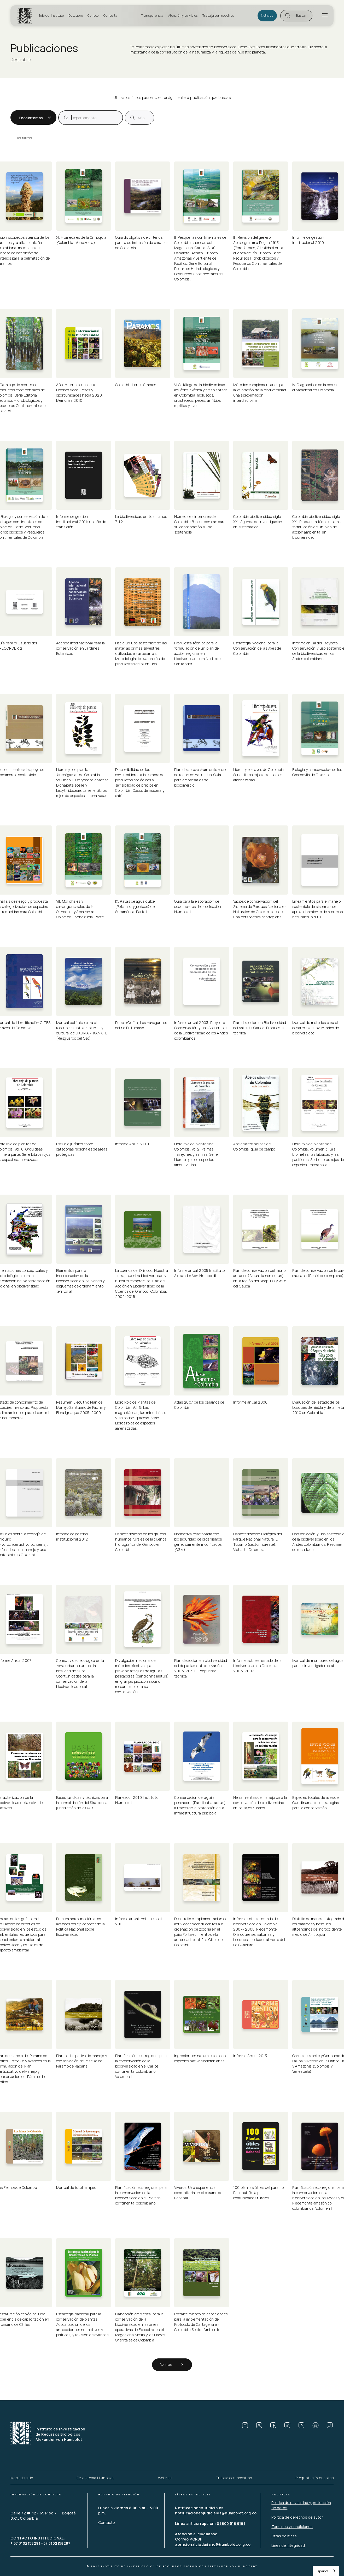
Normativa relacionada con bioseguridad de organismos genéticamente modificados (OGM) (198, 1541)
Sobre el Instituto (51, 15)
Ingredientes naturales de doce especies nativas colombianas (201, 2058)
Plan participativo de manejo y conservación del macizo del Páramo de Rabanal (82, 2061)
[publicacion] (91, 118)
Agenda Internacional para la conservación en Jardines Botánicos (81, 648)
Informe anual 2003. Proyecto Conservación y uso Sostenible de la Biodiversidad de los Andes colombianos (201, 1030)
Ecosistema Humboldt (95, 2477)
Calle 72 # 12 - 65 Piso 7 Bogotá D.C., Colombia (43, 2516)
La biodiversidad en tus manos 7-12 (141, 519)
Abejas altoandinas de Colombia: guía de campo (254, 1146)
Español (322, 2571)
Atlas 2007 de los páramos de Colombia (199, 1405)
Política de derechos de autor (297, 2517)
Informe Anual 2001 (132, 1143)
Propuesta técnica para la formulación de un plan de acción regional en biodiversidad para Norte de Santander (197, 653)
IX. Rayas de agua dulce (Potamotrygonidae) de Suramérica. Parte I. (135, 906)
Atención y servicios (183, 15)
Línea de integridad (288, 2545)
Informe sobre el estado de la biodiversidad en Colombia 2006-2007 (258, 1665)
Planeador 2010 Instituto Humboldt (137, 1800)
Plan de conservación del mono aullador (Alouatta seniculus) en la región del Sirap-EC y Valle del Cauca (260, 1278)
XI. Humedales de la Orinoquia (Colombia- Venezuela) (81, 240)
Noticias (267, 15)
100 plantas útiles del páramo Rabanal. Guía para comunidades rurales (259, 2192)
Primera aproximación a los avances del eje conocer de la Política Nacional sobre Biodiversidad (81, 1926)
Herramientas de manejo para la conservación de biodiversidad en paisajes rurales (260, 1802)
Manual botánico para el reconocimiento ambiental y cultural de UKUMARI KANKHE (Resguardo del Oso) (82, 1030)
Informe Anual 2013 (250, 2055)
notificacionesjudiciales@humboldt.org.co (215, 2513)
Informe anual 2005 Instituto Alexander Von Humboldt (200, 1273)
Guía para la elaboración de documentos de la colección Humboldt (198, 906)
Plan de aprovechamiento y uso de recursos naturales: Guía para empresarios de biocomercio (201, 777)
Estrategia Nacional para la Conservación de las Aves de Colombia (257, 648)
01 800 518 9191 (231, 2523)
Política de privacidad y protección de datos (301, 2505)
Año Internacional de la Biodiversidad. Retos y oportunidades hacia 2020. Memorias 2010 (80, 392)
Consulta (110, 15)
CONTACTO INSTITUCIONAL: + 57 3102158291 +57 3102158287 (40, 2541)
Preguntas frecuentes (314, 2477)
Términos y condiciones (292, 2526)
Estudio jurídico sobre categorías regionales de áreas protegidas (82, 1149)
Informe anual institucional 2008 (139, 1921)
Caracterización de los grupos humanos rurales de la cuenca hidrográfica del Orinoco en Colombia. (141, 1541)
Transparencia (152, 15)
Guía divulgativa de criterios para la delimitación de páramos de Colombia (142, 242)
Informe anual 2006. (251, 1402)
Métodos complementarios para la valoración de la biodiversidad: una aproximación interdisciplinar (260, 392)
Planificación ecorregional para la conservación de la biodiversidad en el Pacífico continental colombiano (141, 2195)
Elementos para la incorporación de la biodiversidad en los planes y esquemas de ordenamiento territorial (81, 1281)
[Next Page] (172, 2364)
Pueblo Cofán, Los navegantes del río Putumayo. (141, 1025)
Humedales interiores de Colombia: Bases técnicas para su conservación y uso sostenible (200, 524)
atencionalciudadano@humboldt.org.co (212, 2544)
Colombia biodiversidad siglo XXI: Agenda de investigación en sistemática (258, 521)
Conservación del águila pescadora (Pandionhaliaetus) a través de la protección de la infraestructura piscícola (200, 1805)
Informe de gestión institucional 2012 (72, 1536)
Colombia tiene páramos (135, 384)
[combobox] (326, 2571)
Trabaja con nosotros (218, 15)
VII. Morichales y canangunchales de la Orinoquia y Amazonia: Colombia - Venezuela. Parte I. (81, 909)
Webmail (165, 2477)
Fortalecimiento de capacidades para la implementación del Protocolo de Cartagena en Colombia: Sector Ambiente (201, 2321)
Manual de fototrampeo (76, 2187)
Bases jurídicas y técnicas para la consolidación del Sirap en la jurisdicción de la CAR (82, 1802)
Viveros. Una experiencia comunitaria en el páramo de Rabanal (198, 2192)
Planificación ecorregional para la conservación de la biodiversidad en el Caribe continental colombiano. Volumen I (141, 2066)
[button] (296, 15)
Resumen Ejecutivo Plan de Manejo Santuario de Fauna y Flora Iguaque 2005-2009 (81, 1407)
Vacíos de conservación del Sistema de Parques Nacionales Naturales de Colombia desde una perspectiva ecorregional (260, 909)
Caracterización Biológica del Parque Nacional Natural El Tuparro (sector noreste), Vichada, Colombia (258, 1541)
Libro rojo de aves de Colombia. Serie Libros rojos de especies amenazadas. (259, 774)
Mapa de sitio (21, 2477)
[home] (26, 15)
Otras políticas (284, 2535)
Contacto (106, 2522)
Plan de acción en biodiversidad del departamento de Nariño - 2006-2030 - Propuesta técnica (201, 1668)
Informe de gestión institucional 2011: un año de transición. (81, 521)
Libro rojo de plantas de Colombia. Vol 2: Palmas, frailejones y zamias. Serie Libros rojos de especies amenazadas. (196, 1154)
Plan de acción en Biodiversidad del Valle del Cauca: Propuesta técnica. (260, 1027)
